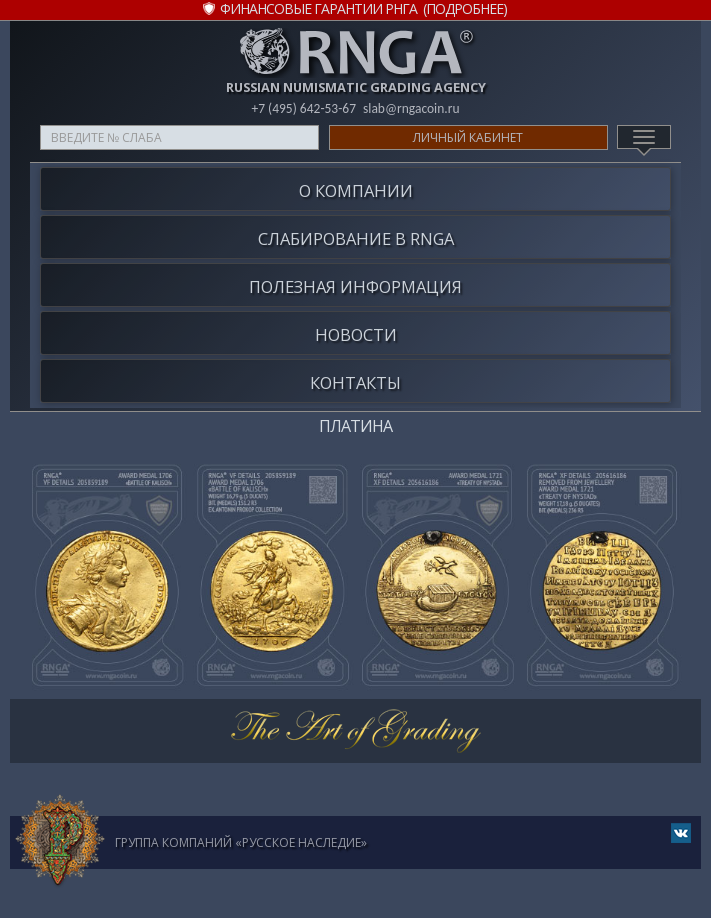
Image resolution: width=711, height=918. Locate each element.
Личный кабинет (468, 137)
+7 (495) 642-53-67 (303, 108)
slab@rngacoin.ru (411, 108)
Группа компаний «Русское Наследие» (241, 842)
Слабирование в (356, 238)
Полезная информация (355, 286)
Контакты (355, 382)
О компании (356, 190)
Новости (356, 334)
